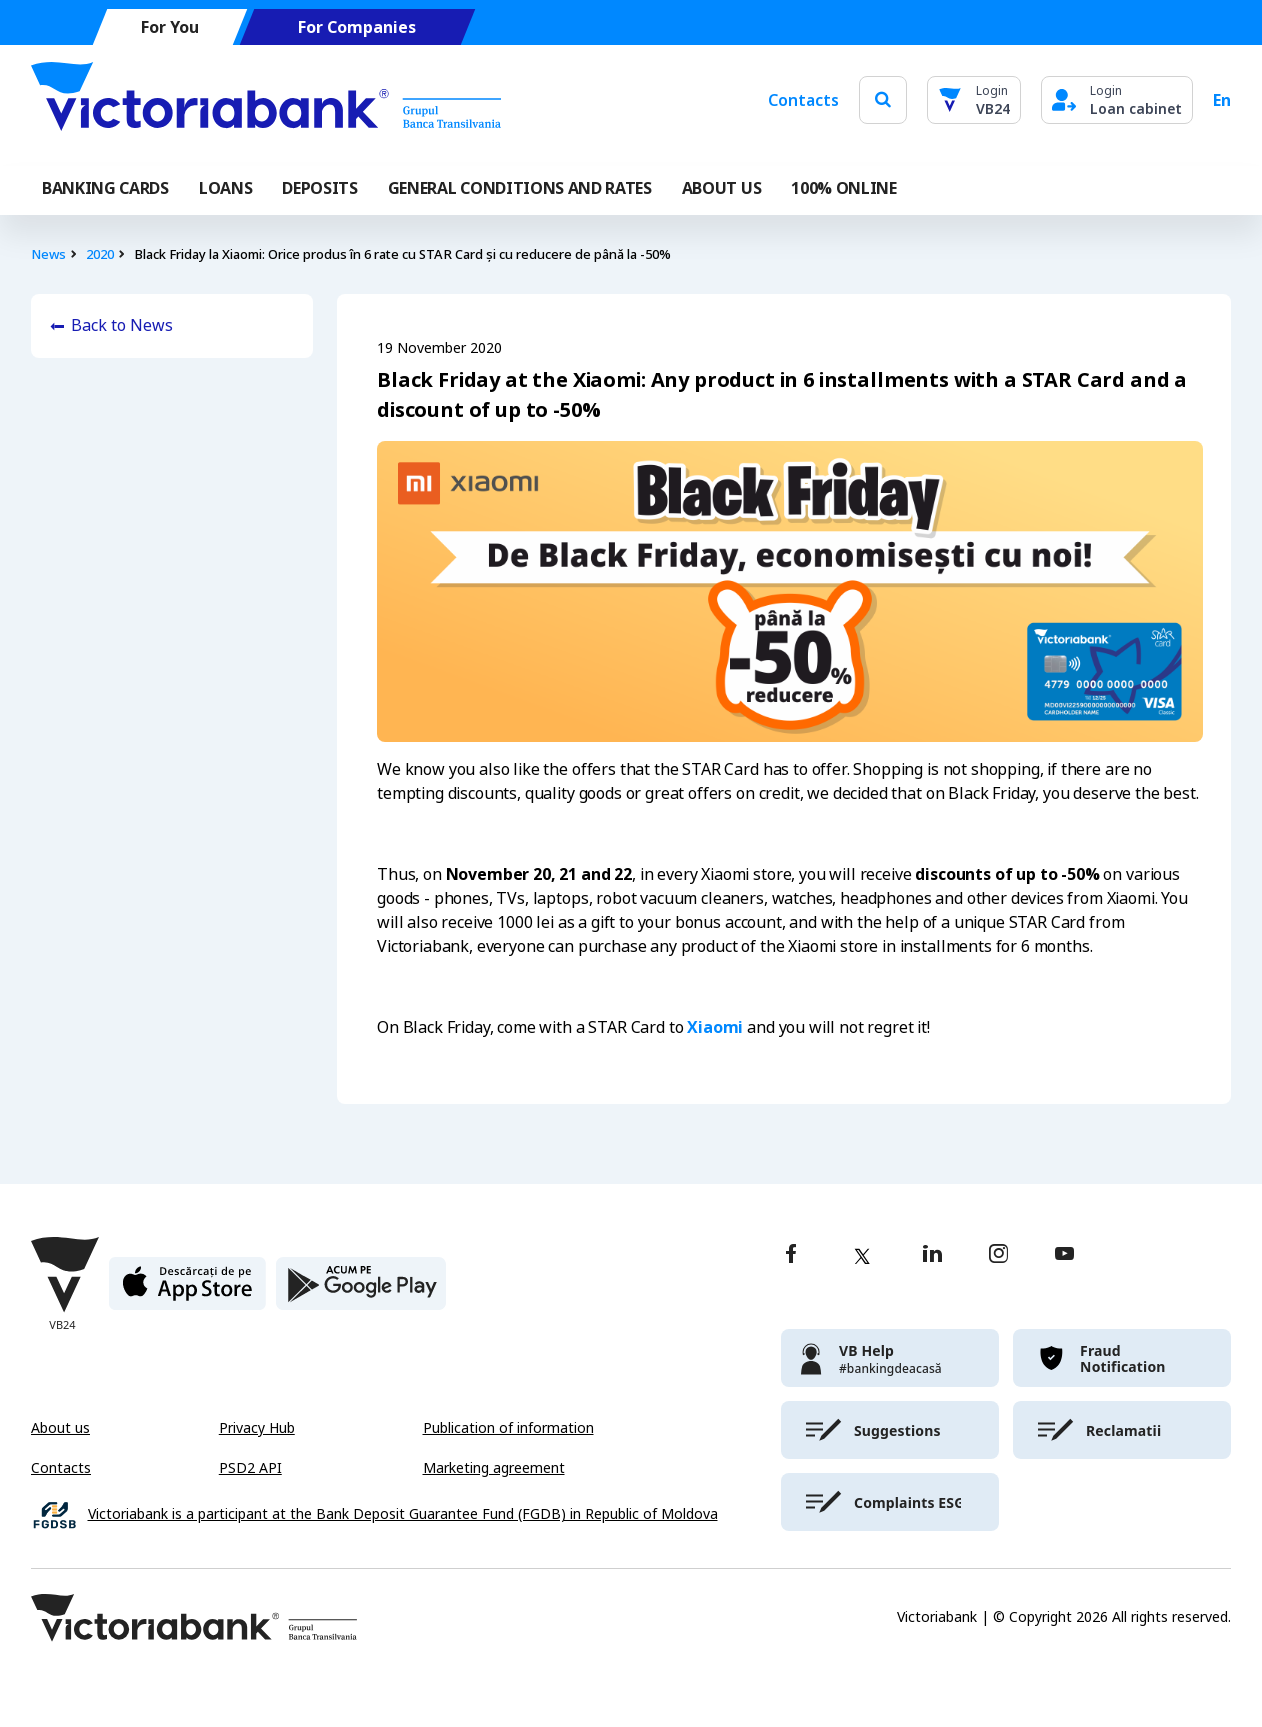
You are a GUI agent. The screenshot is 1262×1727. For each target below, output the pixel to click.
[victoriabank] (890, 1358)
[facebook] (791, 1255)
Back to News (122, 325)
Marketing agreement (494, 1468)
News (48, 254)
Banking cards (105, 188)
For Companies (357, 27)
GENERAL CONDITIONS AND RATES (520, 188)
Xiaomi (715, 1027)
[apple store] (187, 1291)
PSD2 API (250, 1468)
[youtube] (1064, 1255)
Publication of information (508, 1428)
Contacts (803, 100)
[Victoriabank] (266, 100)
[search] (883, 99)
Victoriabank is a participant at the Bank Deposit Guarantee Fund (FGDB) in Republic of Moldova (403, 1514)
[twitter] (862, 1256)
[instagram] (998, 1255)
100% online (843, 188)
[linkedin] (932, 1255)
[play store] (361, 1291)
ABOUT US (721, 188)
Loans (225, 188)
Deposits (319, 188)
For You (170, 27)
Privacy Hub (257, 1428)
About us (60, 1428)
